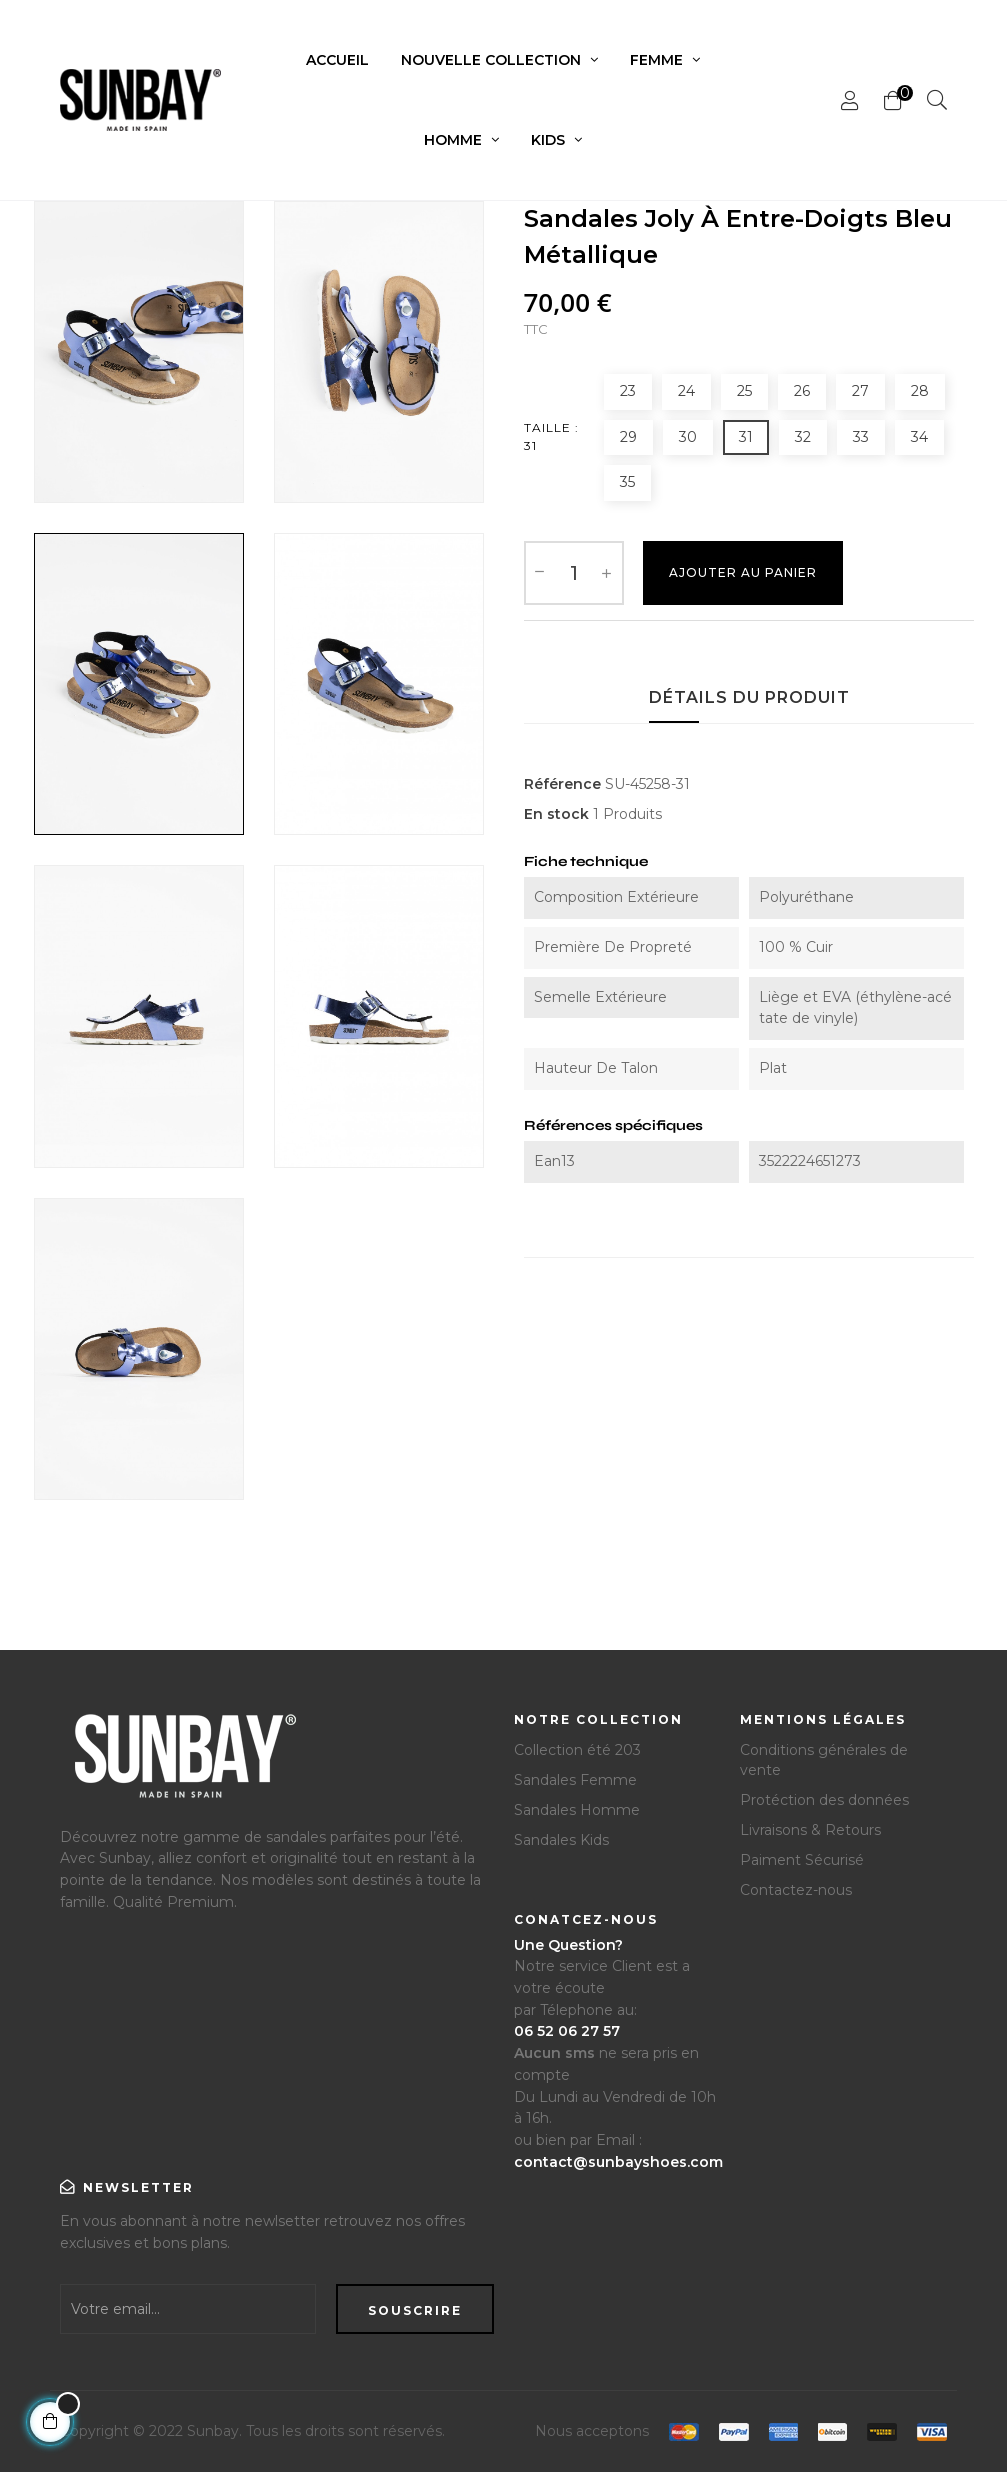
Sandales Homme (577, 1810)
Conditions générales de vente (824, 1760)
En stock (556, 814)
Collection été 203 (577, 1750)
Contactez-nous (796, 1890)
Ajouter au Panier (743, 572)
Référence (562, 784)
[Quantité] (574, 573)
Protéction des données (824, 1800)
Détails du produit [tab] (749, 697)
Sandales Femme (575, 1780)
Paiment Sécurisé (802, 1860)
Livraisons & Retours (810, 1830)
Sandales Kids (561, 1840)
